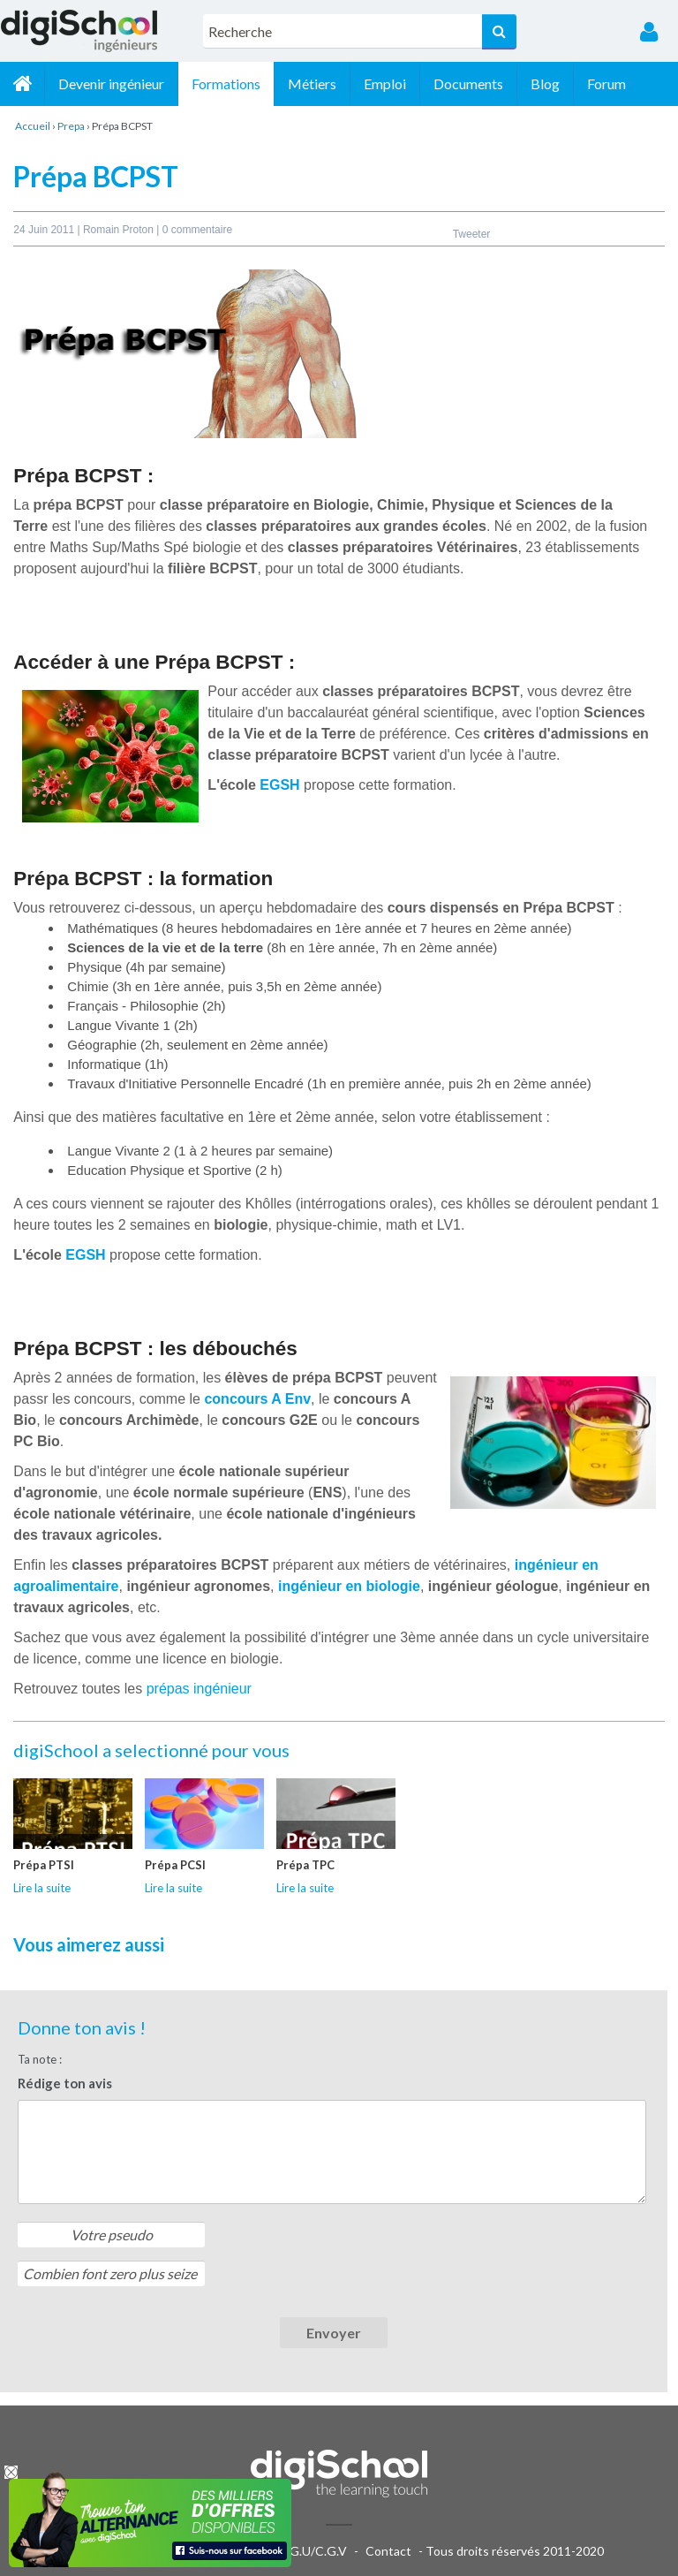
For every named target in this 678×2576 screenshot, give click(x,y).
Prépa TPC (305, 1865)
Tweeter (472, 234)
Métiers (312, 83)
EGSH (279, 784)
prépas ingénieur (199, 1688)
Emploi (385, 83)
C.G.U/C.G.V (312, 2550)
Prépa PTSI (43, 1865)
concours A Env (257, 1398)
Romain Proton (119, 230)
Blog (545, 83)
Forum (606, 83)
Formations (226, 83)
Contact (388, 2550)
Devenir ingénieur (111, 83)
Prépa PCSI (175, 1865)
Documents (468, 83)
